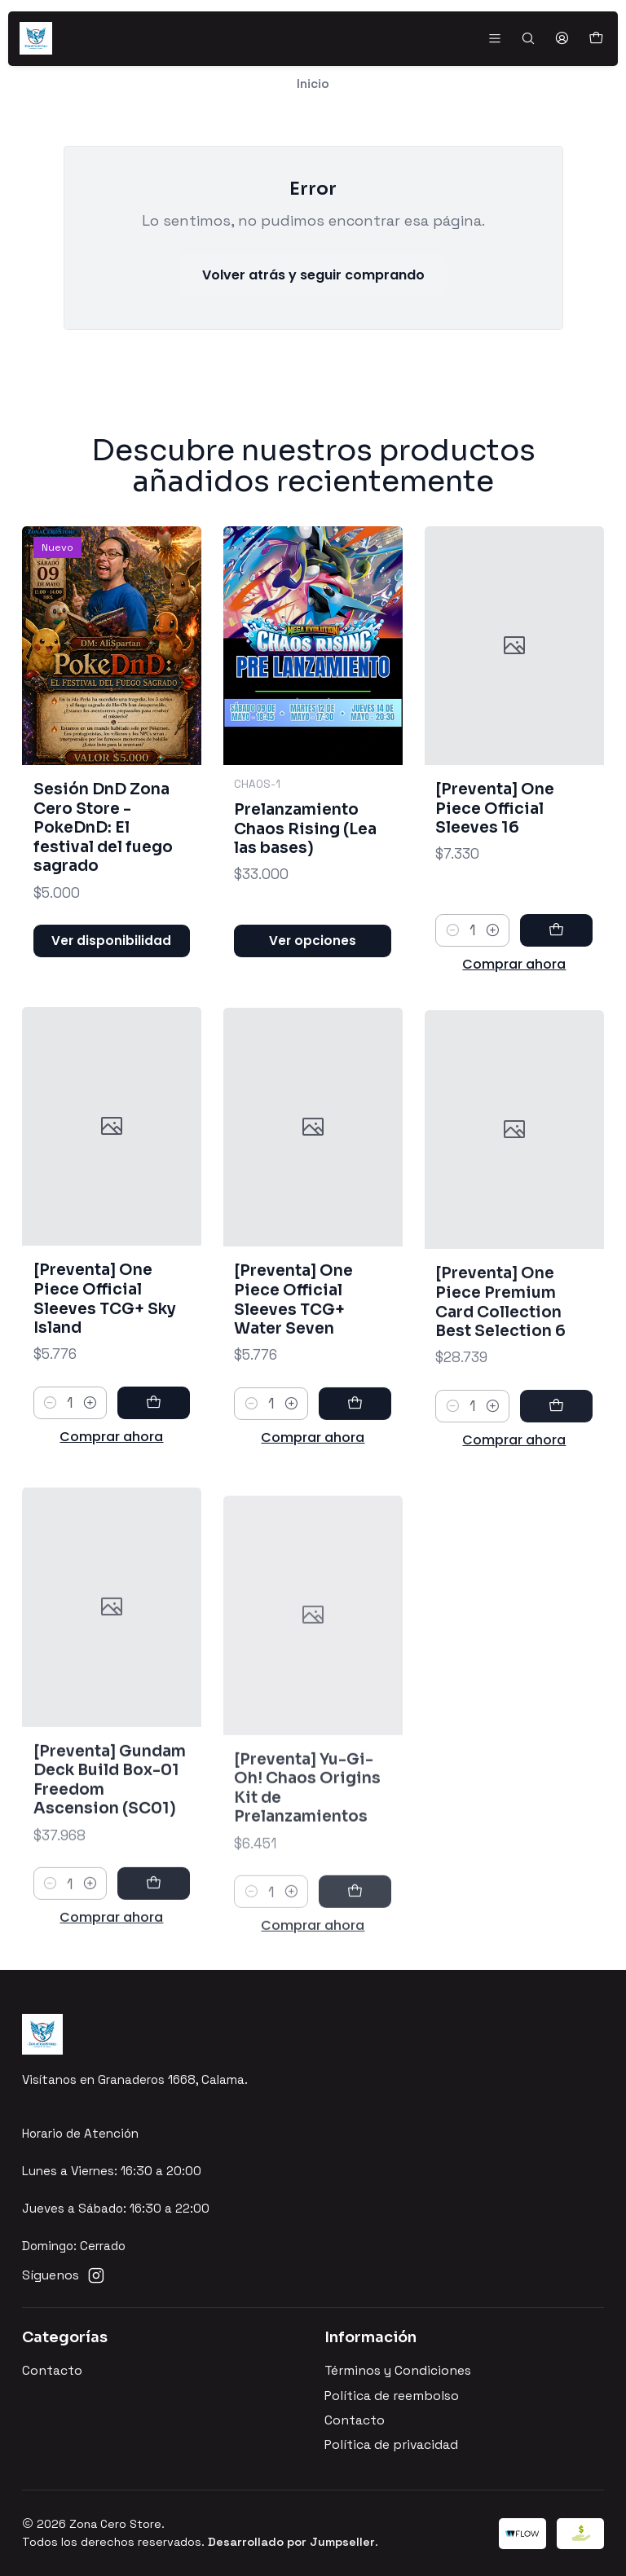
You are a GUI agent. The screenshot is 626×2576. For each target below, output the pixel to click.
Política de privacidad (391, 2445)
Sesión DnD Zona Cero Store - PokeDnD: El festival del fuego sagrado (103, 847)
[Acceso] (561, 38)
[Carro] (595, 38)
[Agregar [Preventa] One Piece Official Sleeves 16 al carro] (556, 985)
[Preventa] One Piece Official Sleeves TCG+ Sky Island (104, 1374)
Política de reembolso (391, 2396)
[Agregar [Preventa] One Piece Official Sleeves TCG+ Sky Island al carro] (153, 1478)
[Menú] (494, 38)
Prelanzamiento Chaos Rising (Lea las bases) (305, 862)
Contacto (52, 2371)
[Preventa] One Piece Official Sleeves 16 (494, 863)
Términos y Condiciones (397, 2371)
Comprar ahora (514, 1019)
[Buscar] (528, 38)
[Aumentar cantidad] (493, 985)
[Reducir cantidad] (452, 985)
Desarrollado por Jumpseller (291, 2541)
